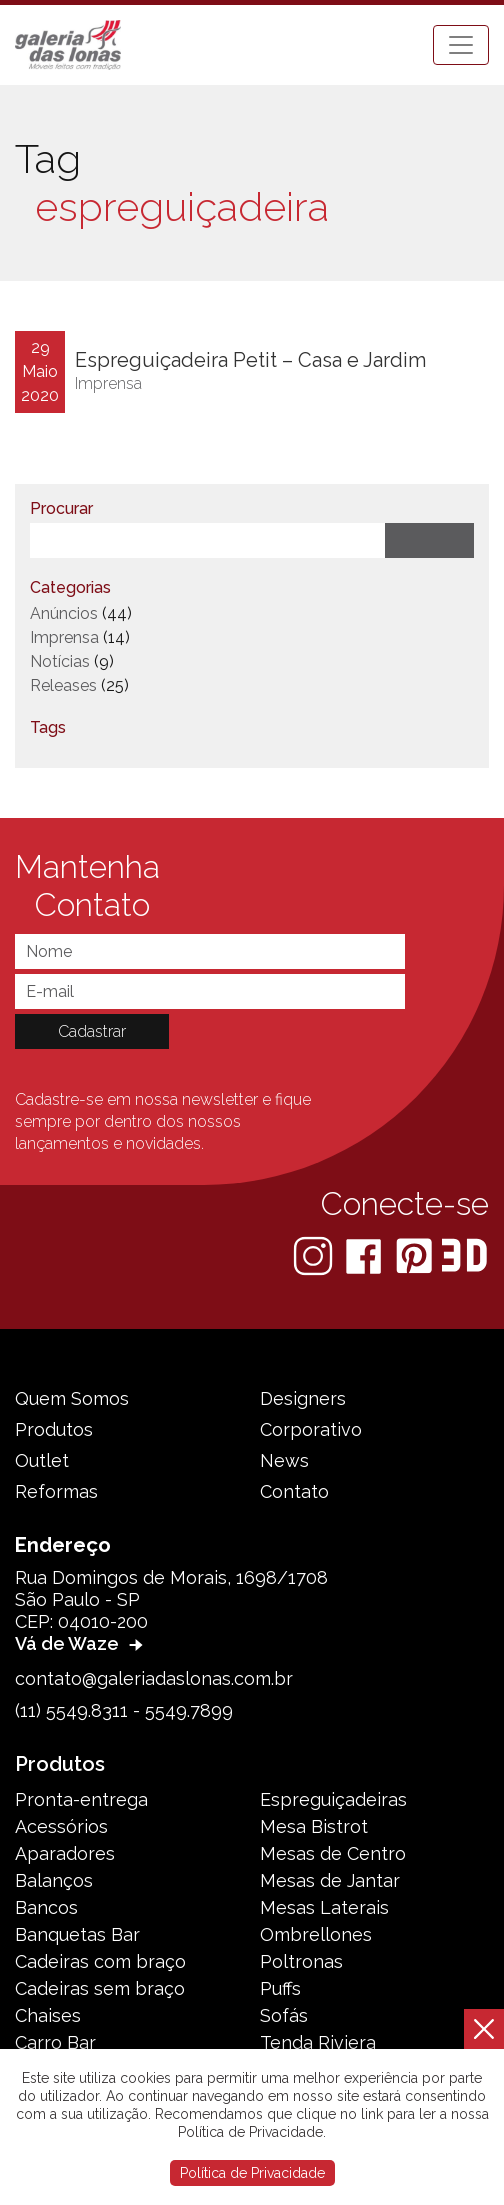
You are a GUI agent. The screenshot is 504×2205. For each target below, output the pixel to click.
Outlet (42, 1460)
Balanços (54, 1880)
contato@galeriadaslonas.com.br (154, 1678)
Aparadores (65, 1853)
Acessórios (61, 1826)
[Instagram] (315, 1254)
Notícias (60, 661)
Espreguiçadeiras (333, 1799)
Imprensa (108, 383)
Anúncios (64, 613)
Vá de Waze (81, 1643)
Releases (63, 685)
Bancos (46, 1907)
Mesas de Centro (333, 1853)
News (284, 1460)
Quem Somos (72, 1398)
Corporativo (311, 1429)
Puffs (280, 1988)
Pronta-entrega (81, 1799)
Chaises (48, 2015)
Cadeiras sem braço (100, 1988)
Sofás (284, 2015)
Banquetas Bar (77, 1934)
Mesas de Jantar (330, 1880)
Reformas (56, 1491)
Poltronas (301, 1961)
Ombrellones (316, 1934)
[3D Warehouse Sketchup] (464, 1254)
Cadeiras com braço (100, 1961)
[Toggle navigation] (461, 45)
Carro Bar (55, 2042)
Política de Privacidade (252, 2173)
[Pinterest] (416, 1254)
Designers (303, 1398)
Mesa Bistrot (314, 1826)
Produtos (54, 1429)
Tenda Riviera (318, 2042)
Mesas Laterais (324, 1907)
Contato (294, 1491)
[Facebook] (365, 1254)
